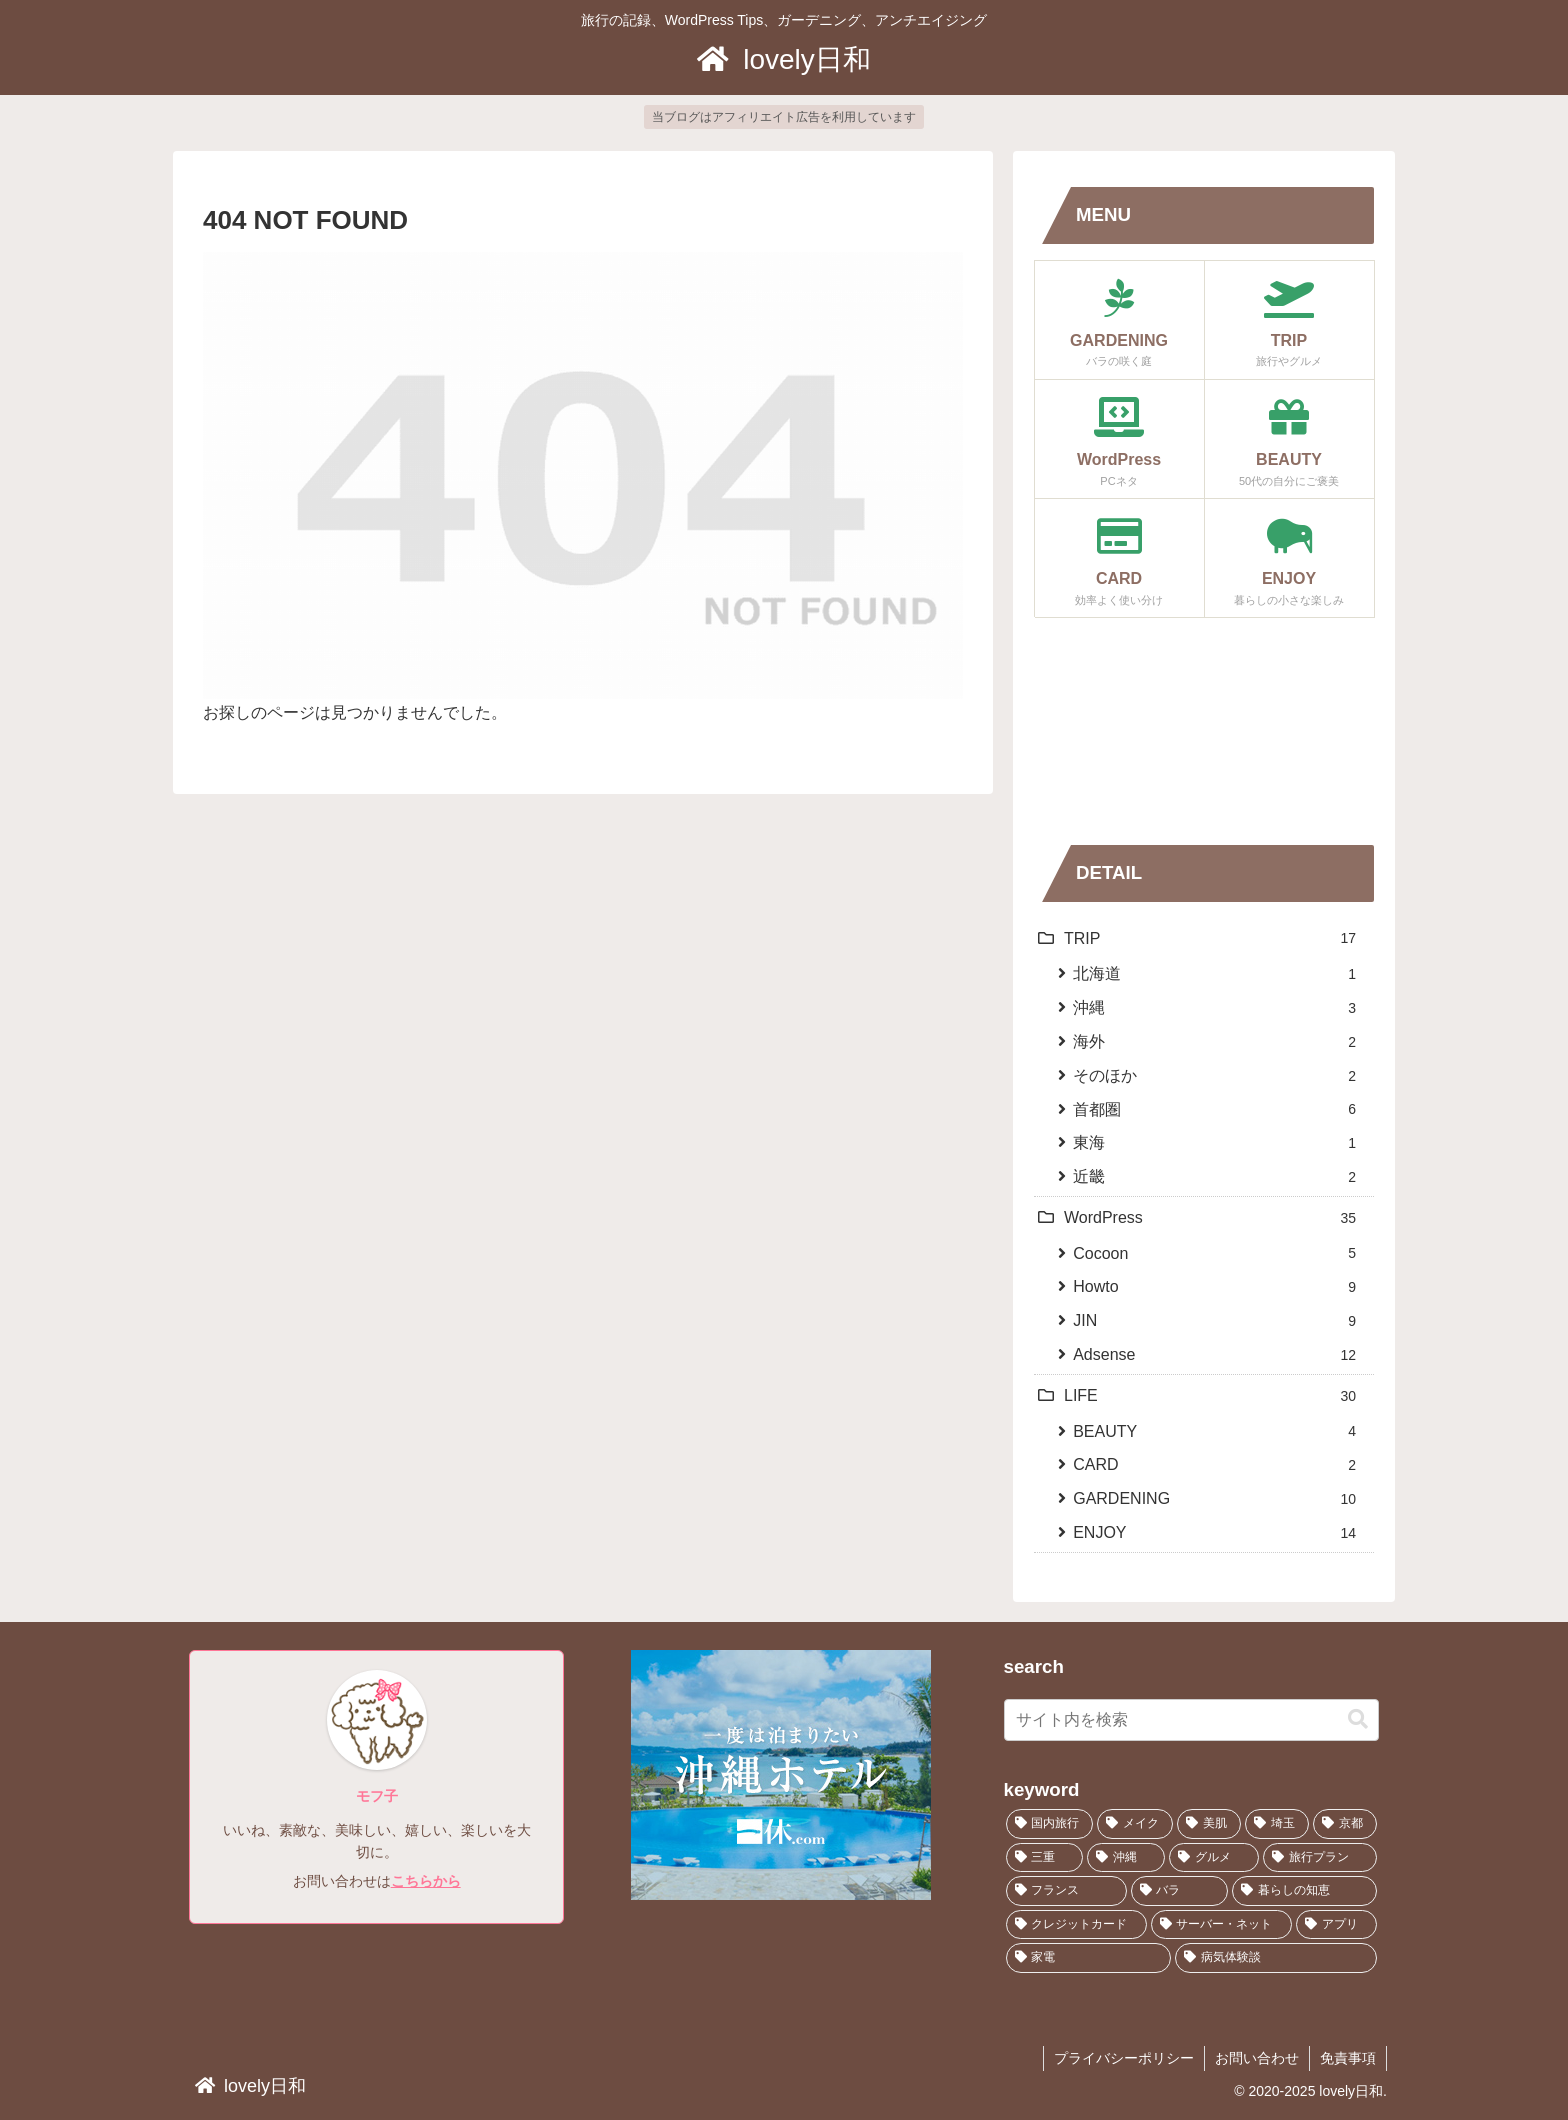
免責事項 (1348, 2058)
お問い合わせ (1257, 2058)
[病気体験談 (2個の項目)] (1276, 1958)
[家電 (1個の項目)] (1089, 1958)
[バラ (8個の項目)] (1179, 1891)
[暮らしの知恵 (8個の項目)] (1304, 1891)
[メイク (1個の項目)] (1135, 1824)
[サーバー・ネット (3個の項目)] (1221, 1925)
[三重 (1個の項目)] (1045, 1858)
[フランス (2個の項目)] (1066, 1891)
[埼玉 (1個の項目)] (1277, 1824)
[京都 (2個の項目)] (1345, 1824)
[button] (1358, 1719)
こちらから (426, 1881)
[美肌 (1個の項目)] (1209, 1824)
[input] (1191, 1720)
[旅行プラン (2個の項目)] (1320, 1858)
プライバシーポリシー (1124, 2058)
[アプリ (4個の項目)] (1336, 1925)
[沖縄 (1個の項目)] (1126, 1858)
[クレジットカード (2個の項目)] (1076, 1925)
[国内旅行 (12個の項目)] (1050, 1824)
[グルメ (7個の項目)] (1214, 1858)
